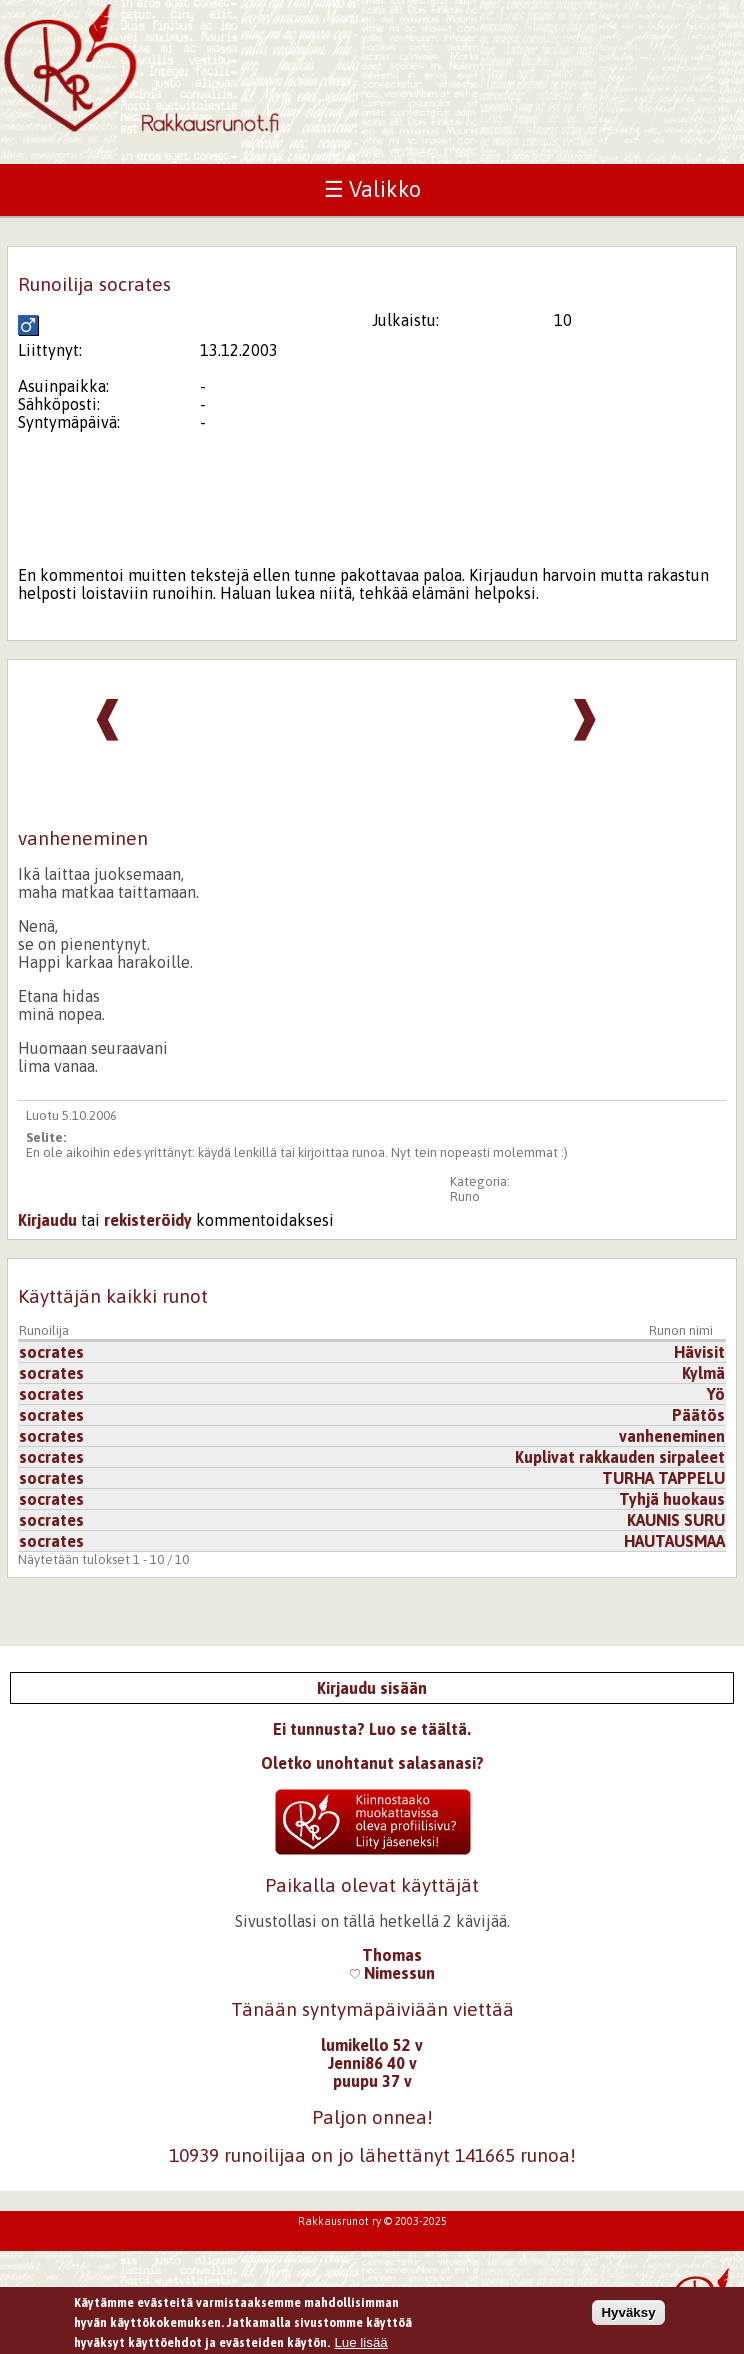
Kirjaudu (47, 1220)
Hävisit (699, 1352)
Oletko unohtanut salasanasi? (372, 1763)
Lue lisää (360, 2346)
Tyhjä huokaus (672, 1499)
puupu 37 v (372, 2081)
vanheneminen (672, 1436)
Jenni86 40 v (372, 2063)
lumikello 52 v (372, 2045)
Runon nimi (681, 1330)
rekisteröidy (148, 1220)
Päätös (698, 1415)
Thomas (392, 1955)
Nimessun (392, 1973)
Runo (465, 1196)
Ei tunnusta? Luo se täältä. (372, 1729)
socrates (51, 1352)
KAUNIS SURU (676, 1520)
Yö (716, 1394)
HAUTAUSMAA (674, 1541)
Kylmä (703, 1373)
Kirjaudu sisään (372, 1688)
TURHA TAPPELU (663, 1478)
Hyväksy (628, 2316)
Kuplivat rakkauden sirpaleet (620, 1457)
